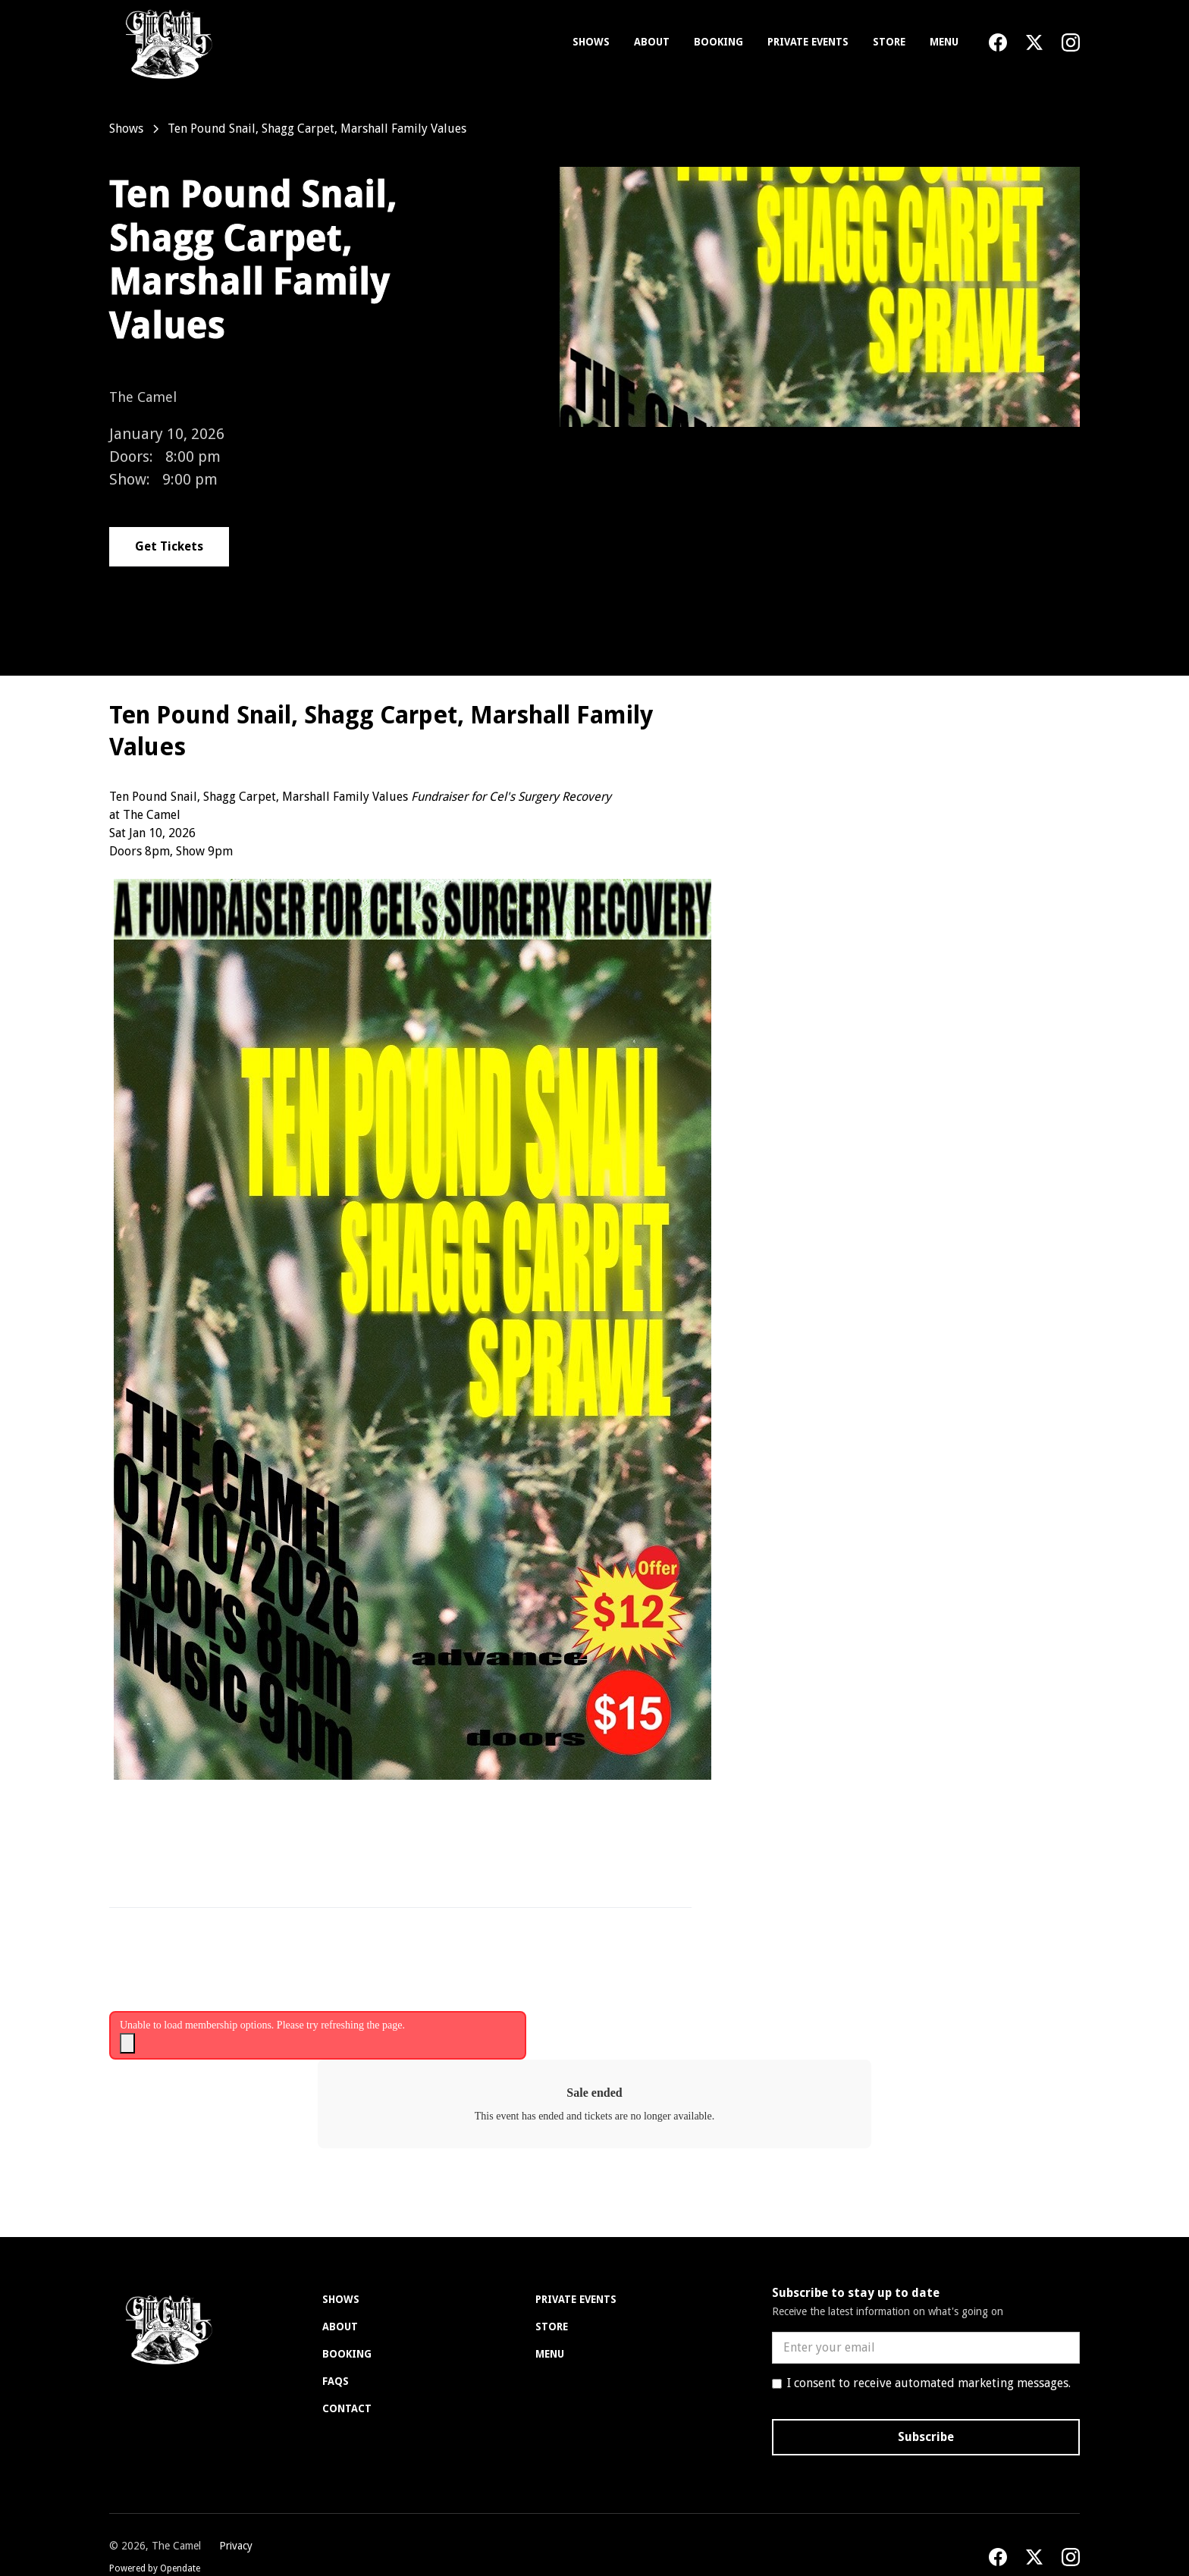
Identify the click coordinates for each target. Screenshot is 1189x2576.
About (652, 42)
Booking (718, 42)
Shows (591, 42)
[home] (165, 42)
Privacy (236, 2546)
